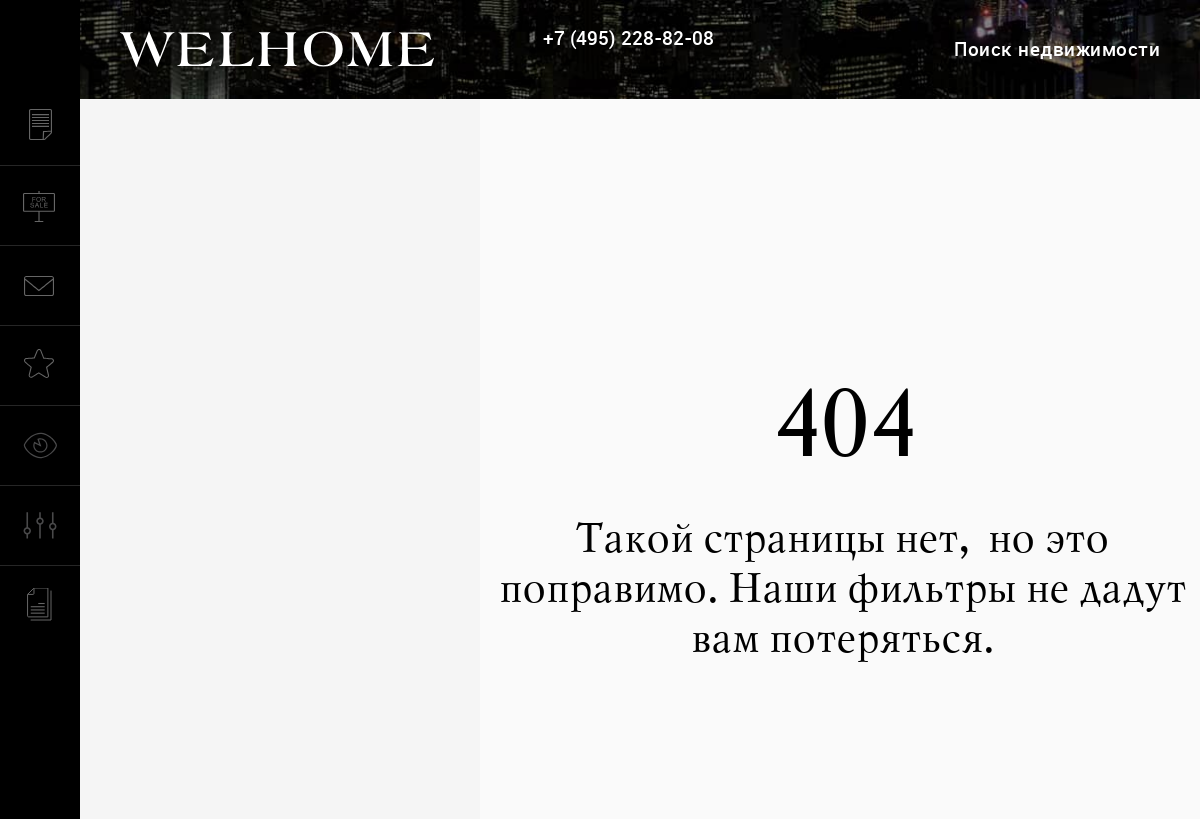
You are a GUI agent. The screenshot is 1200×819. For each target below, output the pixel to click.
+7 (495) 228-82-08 (628, 38)
